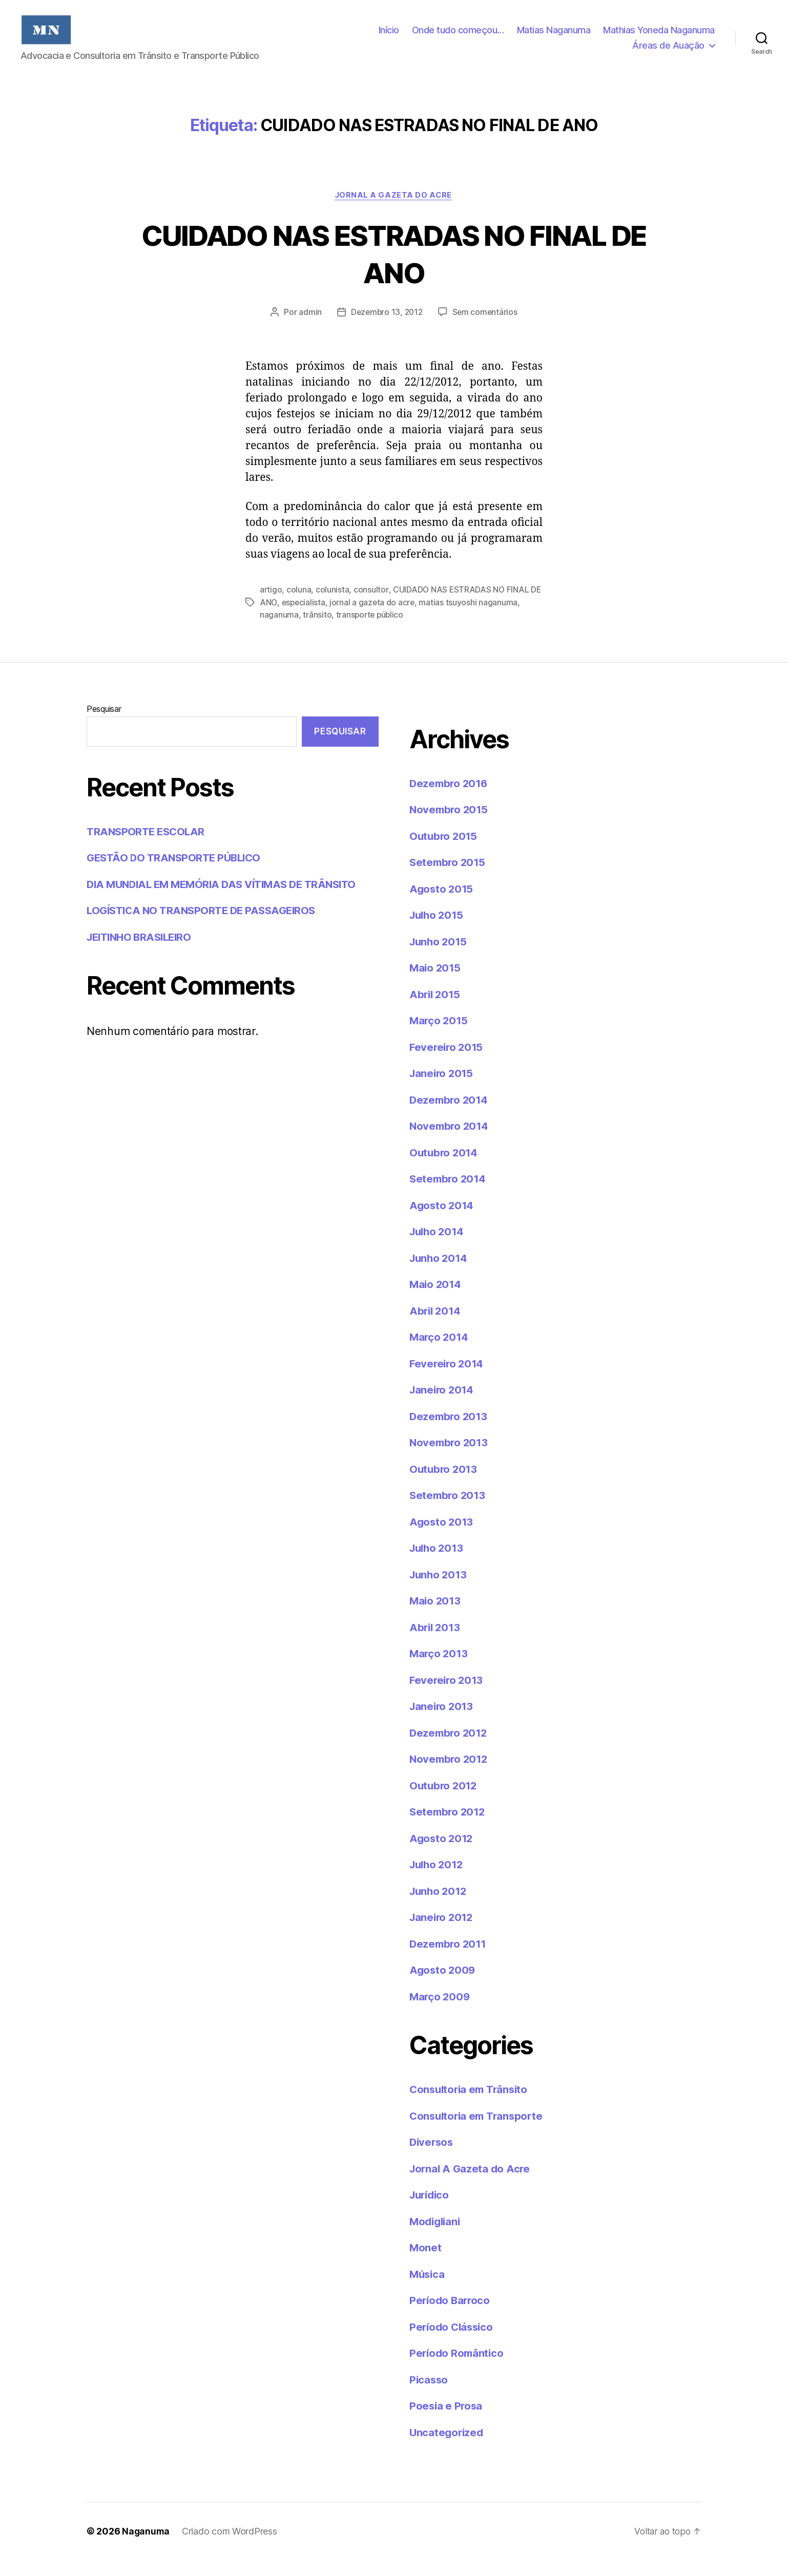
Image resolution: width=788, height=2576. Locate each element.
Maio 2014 (436, 1300)
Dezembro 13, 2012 (386, 328)
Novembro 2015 (450, 825)
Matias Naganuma (554, 37)
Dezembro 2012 (449, 1748)
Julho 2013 (437, 1563)
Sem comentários (486, 328)
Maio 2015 (436, 983)
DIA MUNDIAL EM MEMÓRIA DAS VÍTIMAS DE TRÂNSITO (228, 899)
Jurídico (430, 2210)
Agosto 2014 (442, 1220)
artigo (271, 606)
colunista (333, 606)
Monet (425, 2263)
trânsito (317, 630)
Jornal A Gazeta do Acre (394, 211)
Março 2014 (439, 1352)
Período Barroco (451, 2316)
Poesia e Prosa (446, 2421)
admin (308, 328)
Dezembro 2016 (450, 798)
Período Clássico (453, 2342)
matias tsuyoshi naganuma (482, 618)
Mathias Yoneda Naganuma (659, 37)
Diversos (432, 2157)
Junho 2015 (439, 957)
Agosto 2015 (442, 904)
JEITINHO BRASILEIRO (142, 952)
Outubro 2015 (444, 851)
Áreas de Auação (668, 53)
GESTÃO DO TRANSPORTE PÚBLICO (177, 873)
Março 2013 (439, 1669)
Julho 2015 (437, 930)
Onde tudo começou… (458, 37)
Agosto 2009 (443, 1985)
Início (389, 37)
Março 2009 (440, 2011)
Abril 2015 (435, 1009)
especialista (316, 618)
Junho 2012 (439, 1906)
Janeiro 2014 (442, 1405)
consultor (371, 606)
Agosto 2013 (442, 1537)
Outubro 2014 (444, 1168)
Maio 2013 (436, 1616)
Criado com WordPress (230, 2547)
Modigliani (436, 2236)
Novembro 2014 (450, 1141)
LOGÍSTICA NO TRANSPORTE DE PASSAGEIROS (206, 925)
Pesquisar (104, 724)
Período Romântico (457, 2368)
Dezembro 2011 (449, 1959)
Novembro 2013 (450, 1458)
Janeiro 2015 (442, 1089)
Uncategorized (447, 2447)
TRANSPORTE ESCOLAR (148, 846)
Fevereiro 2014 (447, 1379)
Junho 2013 (439, 1589)
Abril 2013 (435, 1642)
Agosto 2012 (442, 1853)
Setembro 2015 (448, 878)
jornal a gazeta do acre (386, 618)
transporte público (371, 630)
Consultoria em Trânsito (471, 2105)
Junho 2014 (439, 1273)
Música (427, 2289)
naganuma (279, 630)
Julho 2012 (437, 1880)
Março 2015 (439, 1036)
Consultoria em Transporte (478, 2131)
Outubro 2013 (444, 1484)
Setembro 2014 (449, 1194)
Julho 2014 (438, 1247)
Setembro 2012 (448, 1827)
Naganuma (146, 2547)
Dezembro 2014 (450, 1115)
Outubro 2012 (444, 1800)
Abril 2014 (436, 1326)
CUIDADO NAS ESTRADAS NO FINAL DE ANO (394, 268)
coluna (299, 606)
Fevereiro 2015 (447, 1062)
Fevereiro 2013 (447, 1695)
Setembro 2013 (448, 1511)
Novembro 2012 (450, 1774)
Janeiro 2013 (442, 1722)
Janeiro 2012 (442, 1933)
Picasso (429, 2395)
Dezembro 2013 (449, 1431)
